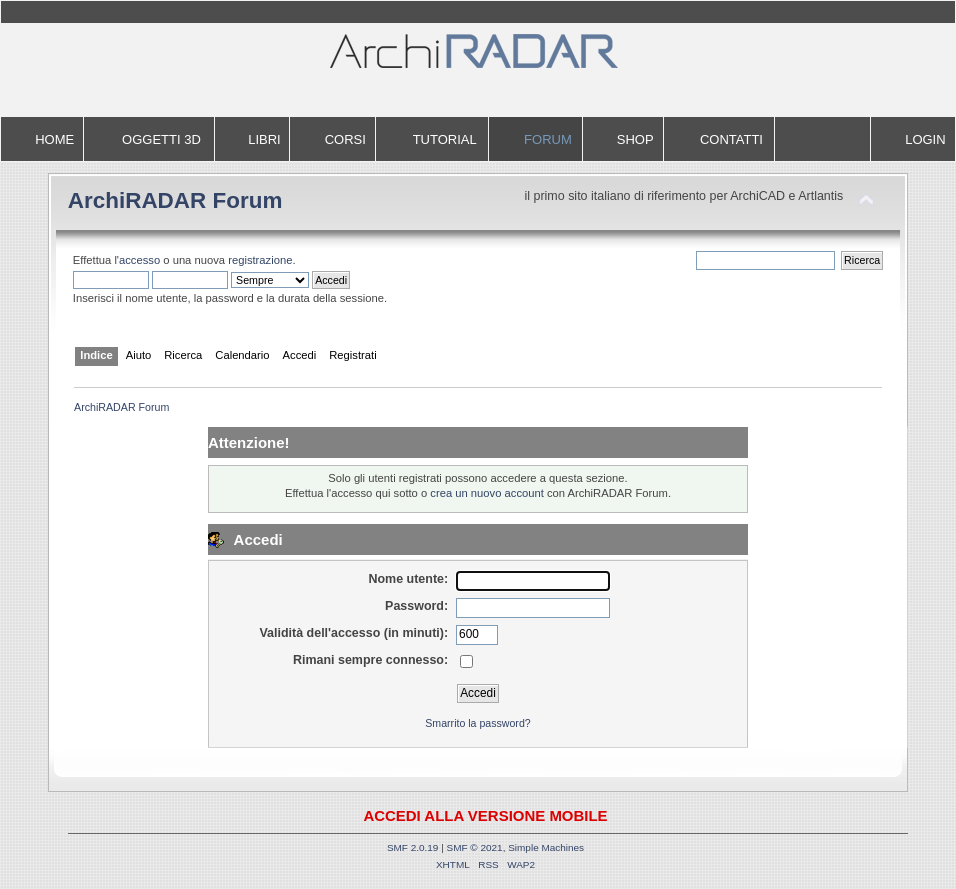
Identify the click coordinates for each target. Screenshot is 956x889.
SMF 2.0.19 (413, 847)
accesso (139, 260)
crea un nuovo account (487, 493)
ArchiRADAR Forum (175, 200)
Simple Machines (546, 847)
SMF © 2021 (475, 847)
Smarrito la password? (477, 723)
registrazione (260, 260)
